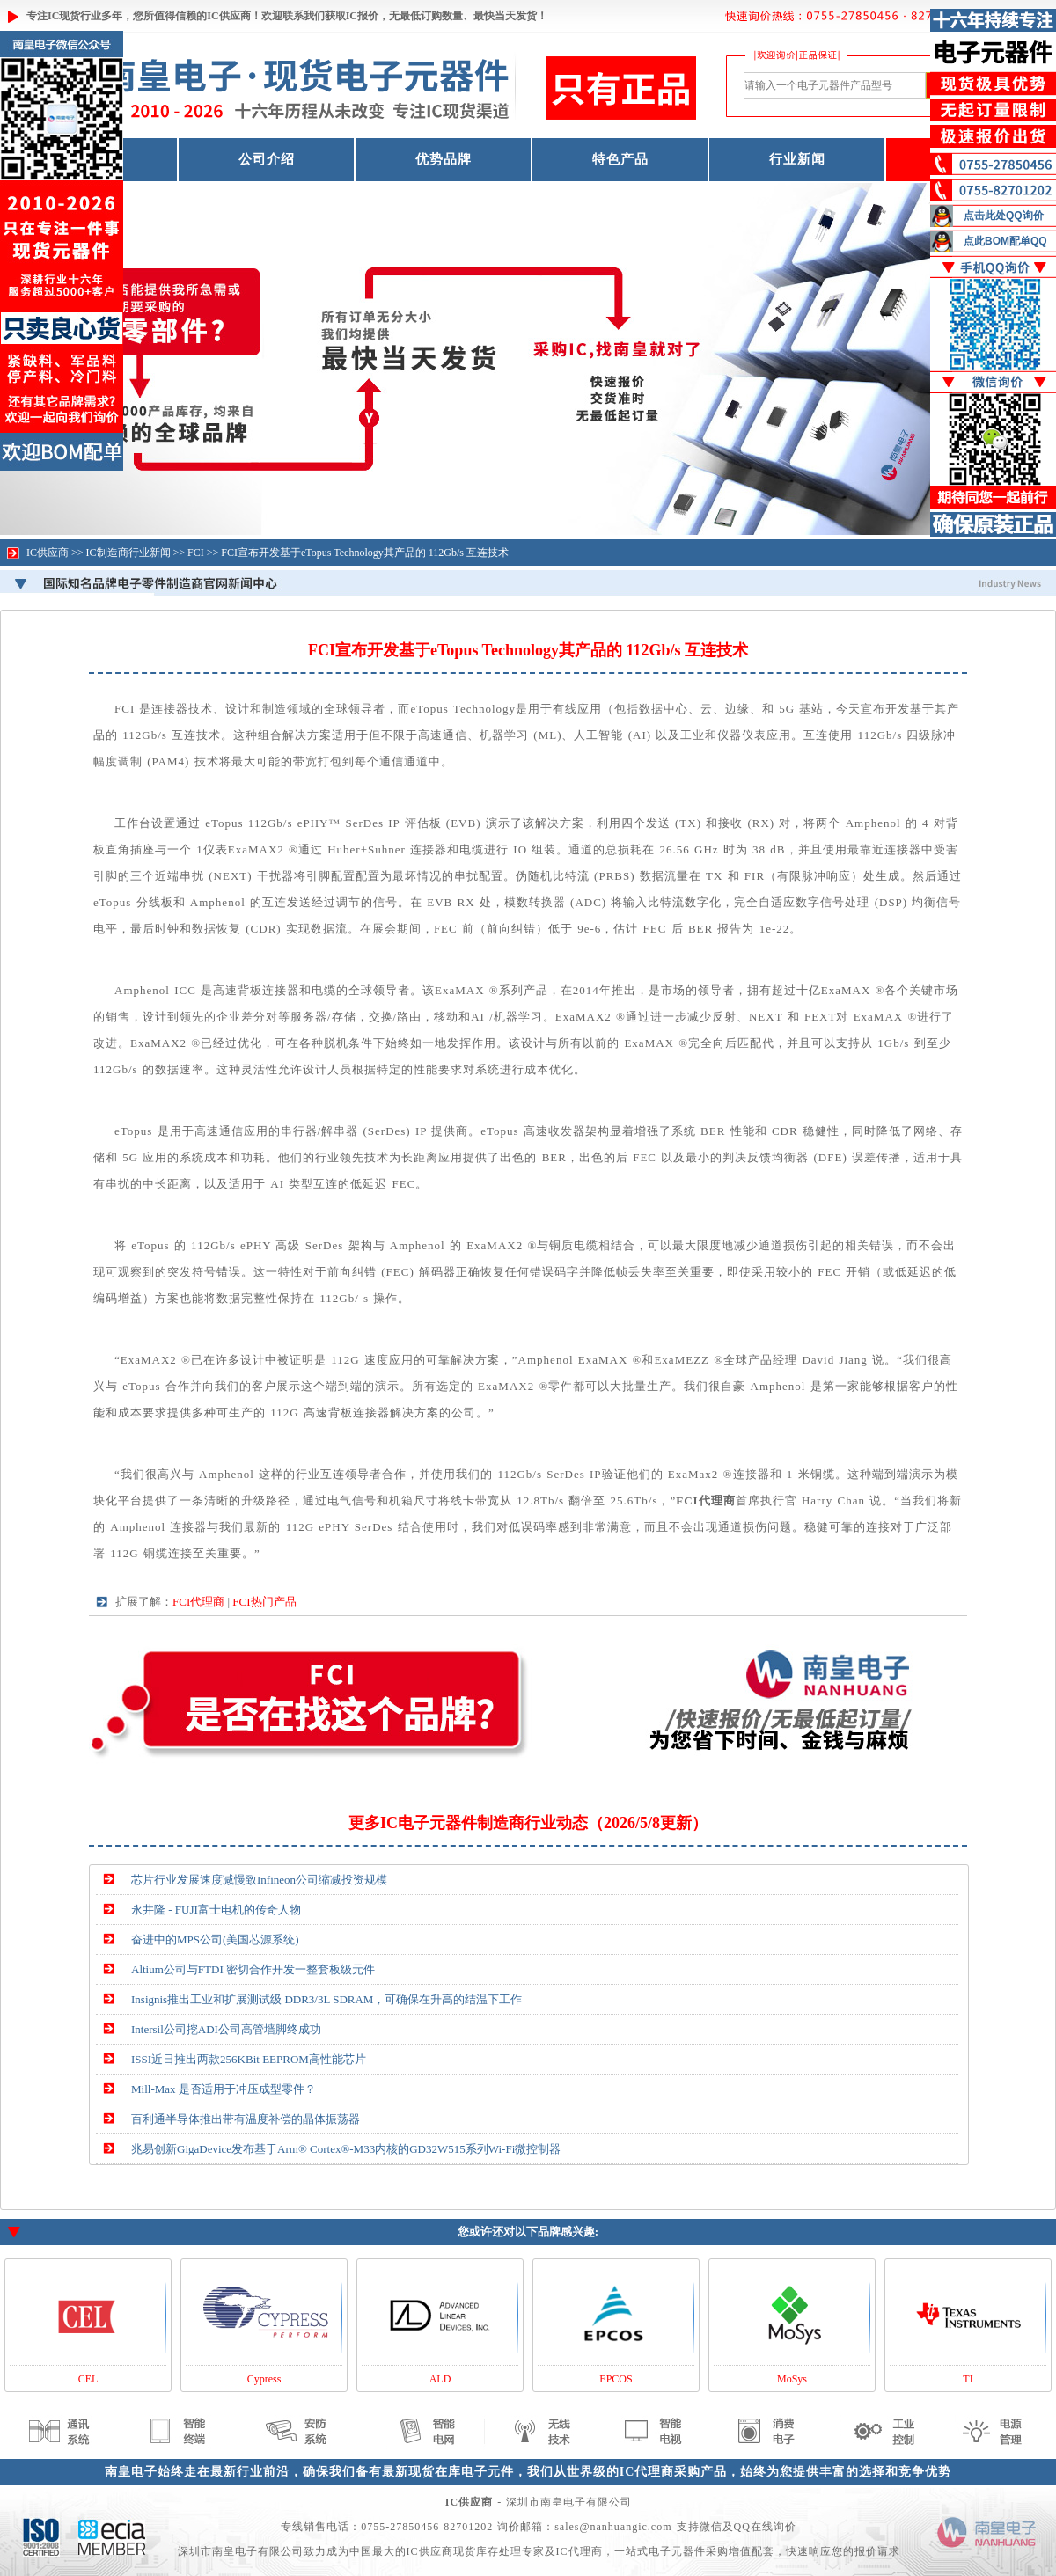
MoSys (792, 2379)
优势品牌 (443, 159)
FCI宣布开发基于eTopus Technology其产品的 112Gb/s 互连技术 (365, 552)
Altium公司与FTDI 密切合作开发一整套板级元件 (253, 1969)
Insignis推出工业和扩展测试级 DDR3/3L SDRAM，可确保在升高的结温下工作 (326, 1999)
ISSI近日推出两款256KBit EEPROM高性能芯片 (248, 2059)
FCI (195, 552)
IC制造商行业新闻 (128, 552)
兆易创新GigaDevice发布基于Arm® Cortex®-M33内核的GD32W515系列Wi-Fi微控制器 (346, 2148)
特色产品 (620, 159)
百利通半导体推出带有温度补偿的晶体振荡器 (245, 2119)
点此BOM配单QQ (1005, 241)
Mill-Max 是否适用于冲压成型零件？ (223, 2089)
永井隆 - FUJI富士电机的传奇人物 (216, 1909)
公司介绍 (266, 159)
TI (967, 2379)
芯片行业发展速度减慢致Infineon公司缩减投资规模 (259, 1879)
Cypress (264, 2379)
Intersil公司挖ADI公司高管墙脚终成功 (226, 2029)
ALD (440, 2379)
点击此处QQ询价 (1004, 215)
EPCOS (615, 2379)
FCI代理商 (198, 1601)
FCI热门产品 (264, 1601)
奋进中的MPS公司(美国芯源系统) (215, 1939)
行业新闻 (797, 159)
